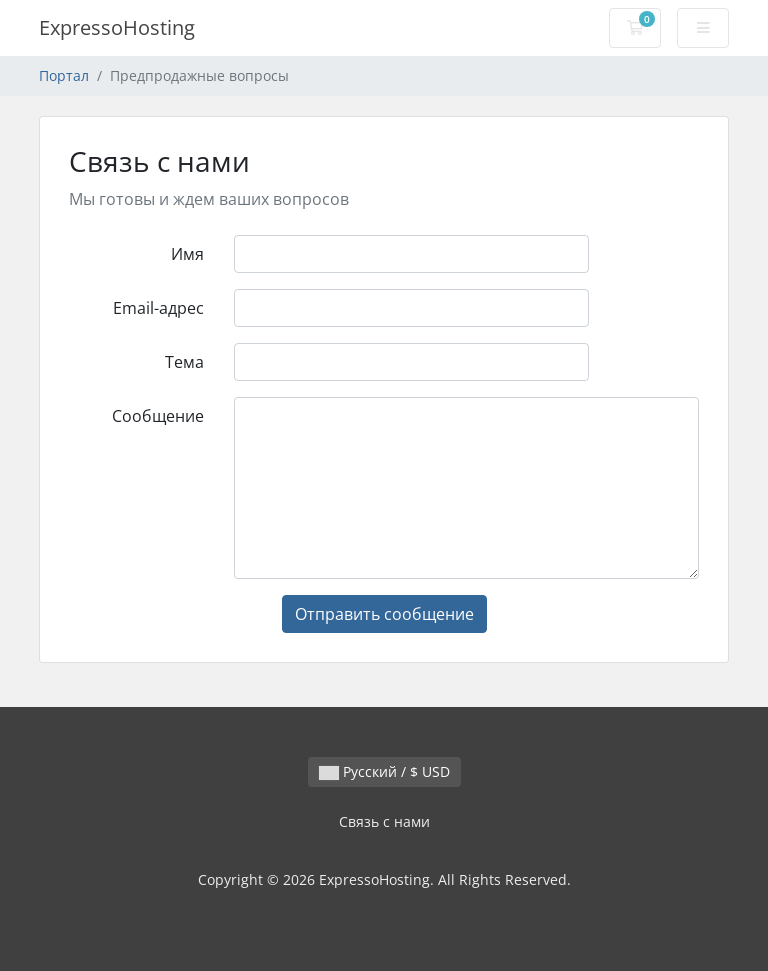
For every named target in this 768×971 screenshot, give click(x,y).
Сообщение (158, 416)
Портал (64, 75)
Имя (187, 254)
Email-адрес (158, 308)
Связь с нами (384, 821)
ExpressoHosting (117, 27)
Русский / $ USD (384, 771)
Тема (184, 362)
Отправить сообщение (384, 614)
